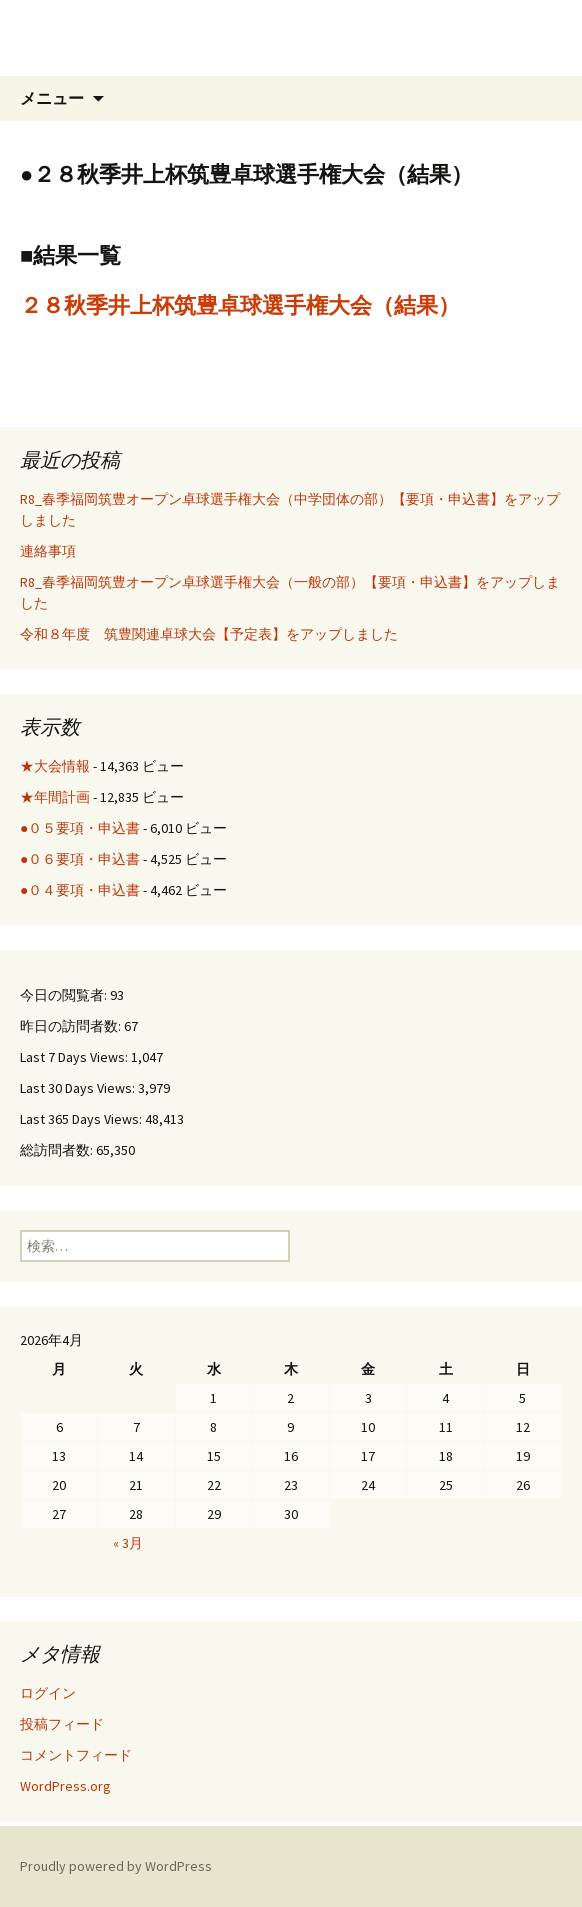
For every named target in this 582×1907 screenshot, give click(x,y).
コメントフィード (76, 1755)
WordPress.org (65, 1786)
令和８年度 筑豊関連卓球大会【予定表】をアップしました (209, 634)
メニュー (52, 98)
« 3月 (128, 1543)
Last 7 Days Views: (75, 1057)
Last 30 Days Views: (79, 1088)
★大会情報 (55, 766)
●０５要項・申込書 (80, 828)
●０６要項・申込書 (80, 859)
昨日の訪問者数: (72, 1026)
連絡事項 (48, 551)
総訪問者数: (58, 1150)
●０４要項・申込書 (80, 890)
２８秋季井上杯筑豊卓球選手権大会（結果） (240, 305)
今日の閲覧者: (65, 995)
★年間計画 (55, 797)
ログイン (48, 1693)
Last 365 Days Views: (82, 1119)
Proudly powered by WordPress (116, 1866)
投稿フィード (62, 1724)
